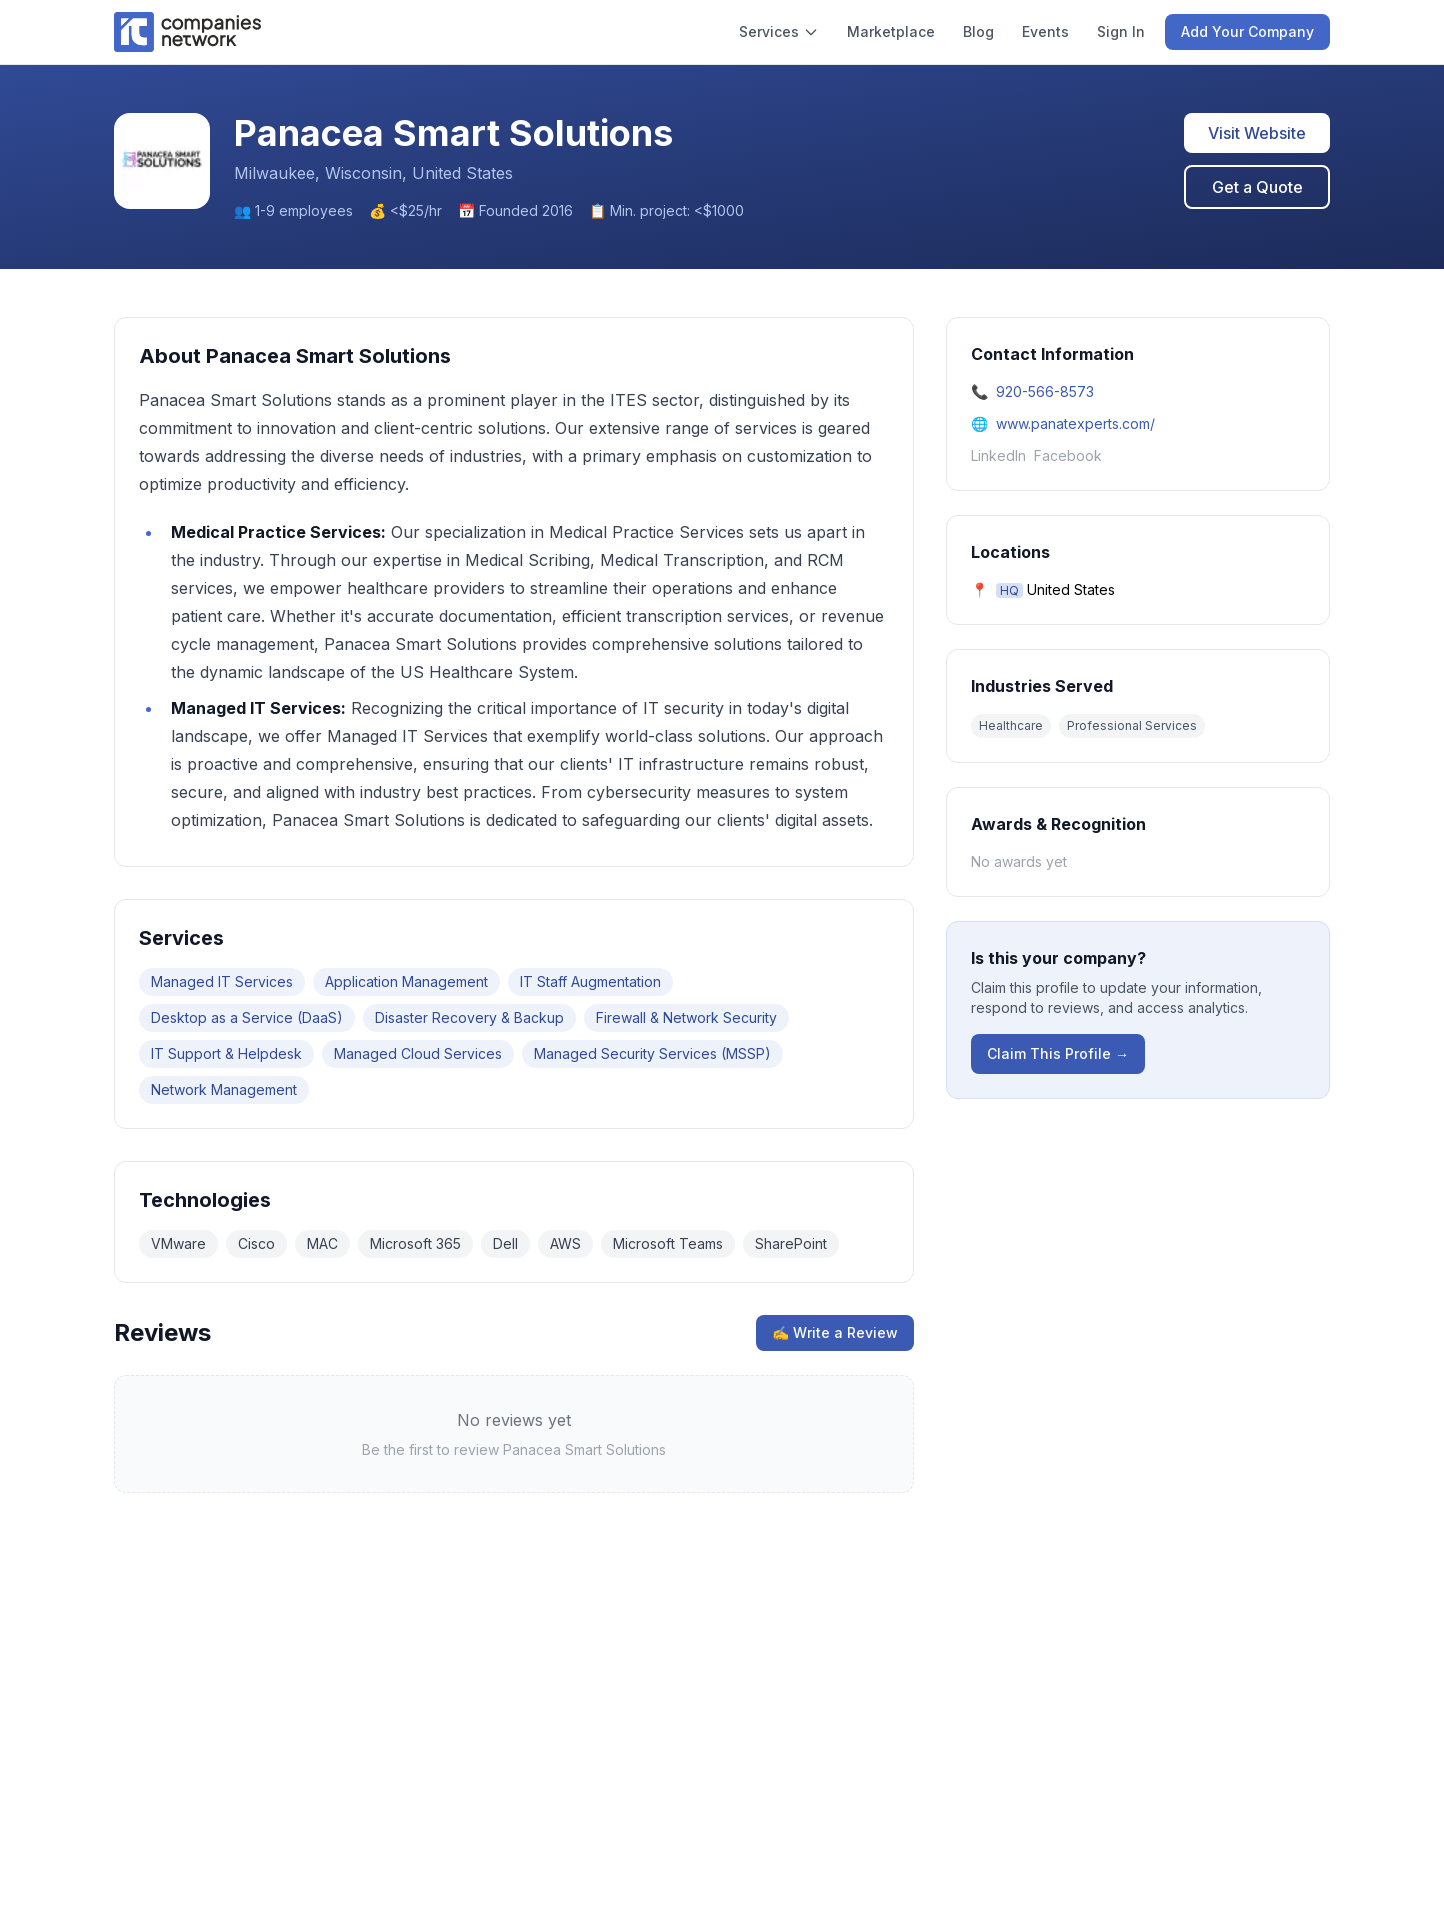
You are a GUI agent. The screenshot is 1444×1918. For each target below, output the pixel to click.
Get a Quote (1257, 187)
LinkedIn (998, 455)
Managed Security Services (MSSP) (652, 1053)
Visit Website (1257, 133)
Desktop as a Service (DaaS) (247, 1017)
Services (779, 31)
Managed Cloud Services (418, 1053)
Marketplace (891, 31)
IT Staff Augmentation (590, 981)
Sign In (1121, 31)
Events (1045, 31)
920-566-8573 (1045, 391)
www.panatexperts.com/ (1075, 423)
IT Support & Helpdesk (226, 1053)
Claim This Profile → (1058, 1053)
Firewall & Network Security (686, 1017)
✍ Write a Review (835, 1332)
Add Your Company (1247, 31)
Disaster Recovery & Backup (469, 1017)
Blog (978, 31)
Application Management (406, 981)
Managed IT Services (222, 981)
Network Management (224, 1089)
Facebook (1068, 455)
